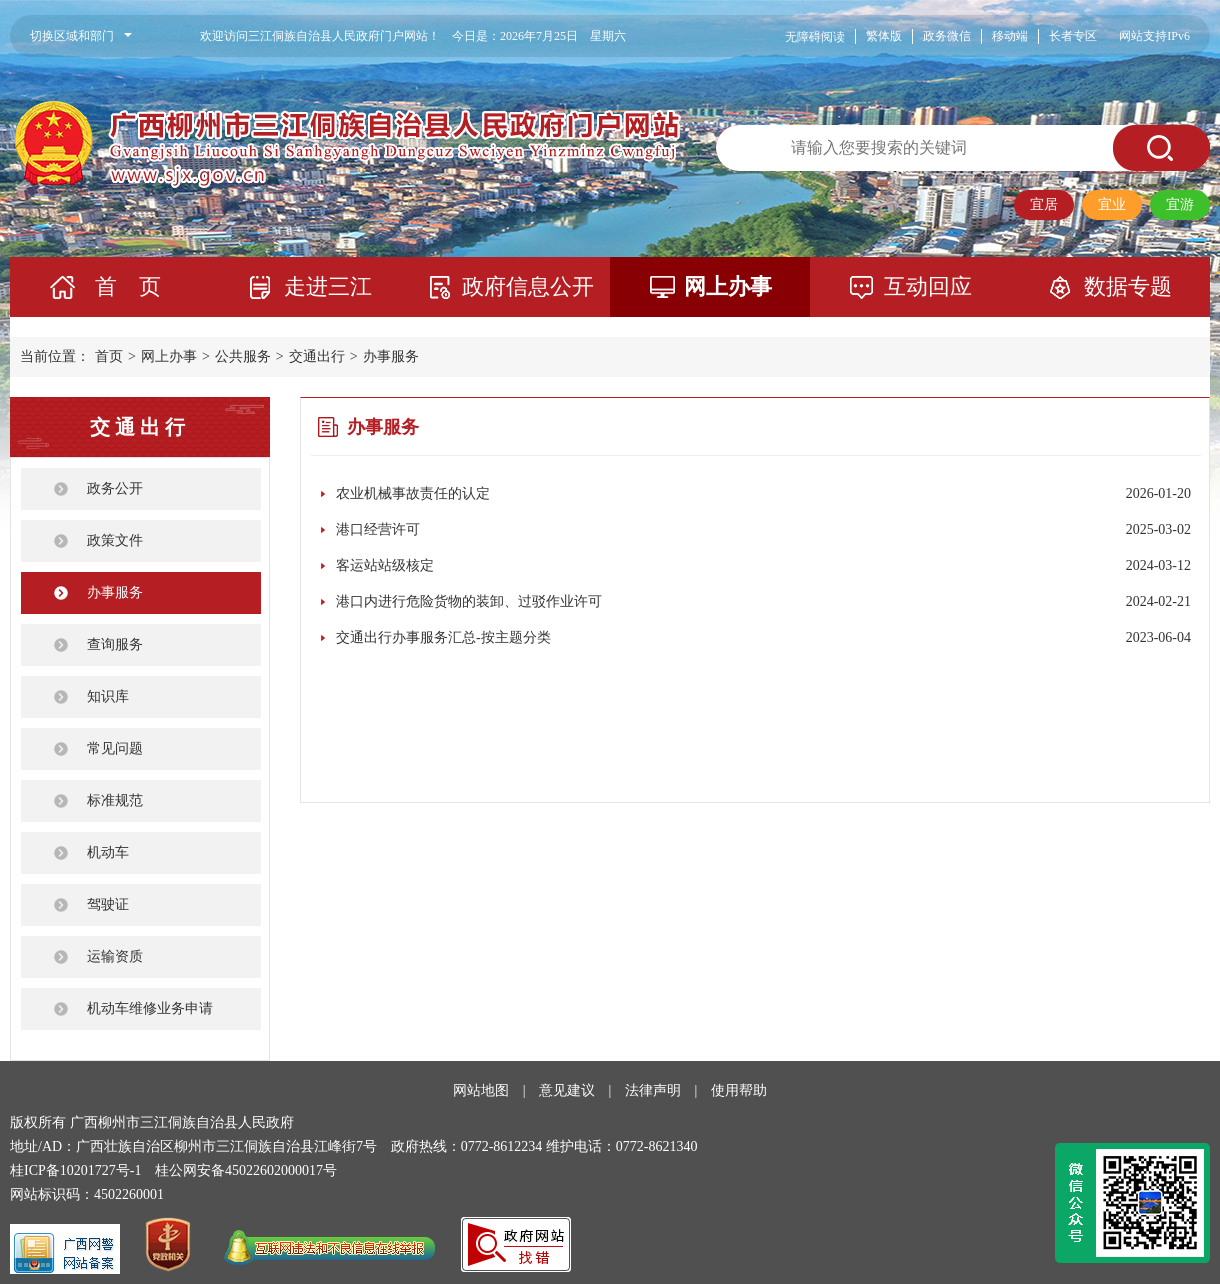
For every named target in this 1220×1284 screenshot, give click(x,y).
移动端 (1010, 36)
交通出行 (317, 356)
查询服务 (115, 644)
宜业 (1112, 204)
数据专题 (1128, 286)
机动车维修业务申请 (150, 1008)
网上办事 (728, 286)
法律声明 (653, 1090)
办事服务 (391, 356)
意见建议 (567, 1090)
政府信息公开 (528, 286)
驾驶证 (108, 904)
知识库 (108, 696)
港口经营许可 (378, 529)
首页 (109, 356)
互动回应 (928, 286)
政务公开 (115, 488)
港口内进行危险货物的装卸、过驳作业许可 (469, 601)
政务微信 (947, 36)
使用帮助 (739, 1090)
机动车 (108, 852)
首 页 (128, 286)
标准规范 (115, 800)
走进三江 (328, 286)
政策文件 (115, 540)
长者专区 (1073, 36)
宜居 (1044, 204)
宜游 (1180, 204)
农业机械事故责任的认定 (413, 493)
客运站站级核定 (385, 565)
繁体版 (884, 36)
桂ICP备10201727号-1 (75, 1170)
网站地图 (481, 1090)
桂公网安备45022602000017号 (246, 1170)
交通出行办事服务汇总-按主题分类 (443, 637)
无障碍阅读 (815, 37)
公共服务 (243, 356)
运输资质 (115, 956)
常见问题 (115, 748)
